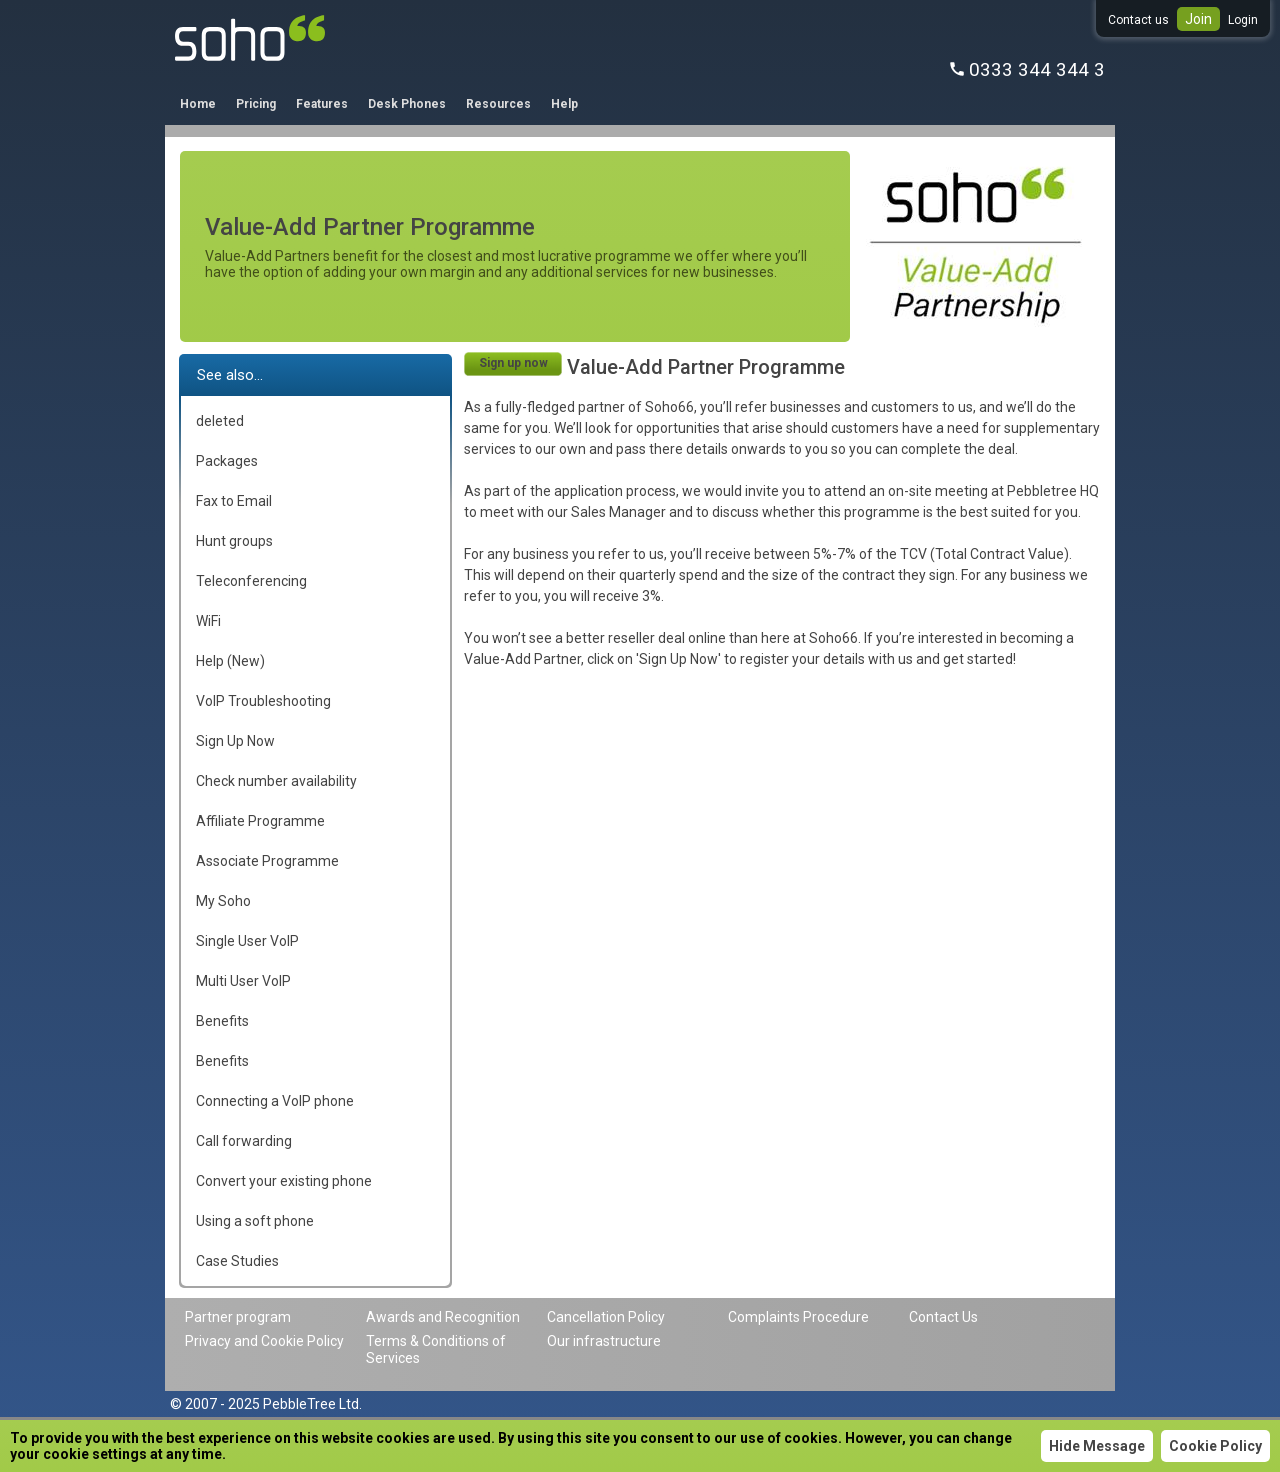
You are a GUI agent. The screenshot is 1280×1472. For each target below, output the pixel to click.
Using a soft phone (255, 1221)
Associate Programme (267, 861)
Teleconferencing (251, 581)
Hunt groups (234, 541)
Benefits (222, 1021)
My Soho (223, 901)
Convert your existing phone (284, 1181)
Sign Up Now (235, 741)
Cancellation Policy (606, 1317)
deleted (220, 421)
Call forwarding (244, 1141)
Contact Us (943, 1317)
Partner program (238, 1317)
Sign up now (513, 363)
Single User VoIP (247, 941)
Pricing (256, 104)
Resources (498, 104)
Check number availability (276, 781)
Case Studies (237, 1261)
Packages (227, 461)
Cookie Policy (1215, 1446)
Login (1243, 20)
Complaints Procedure (798, 1317)
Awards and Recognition (443, 1317)
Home (198, 104)
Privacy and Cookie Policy (264, 1341)
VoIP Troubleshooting (263, 701)
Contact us (1138, 20)
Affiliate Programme (260, 821)
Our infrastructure (604, 1341)
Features (322, 104)
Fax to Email (234, 501)
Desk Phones (407, 104)
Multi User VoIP (243, 981)
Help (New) (230, 661)
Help (564, 104)
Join (1198, 19)
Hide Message (1097, 1446)
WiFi (208, 621)
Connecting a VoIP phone (275, 1101)
